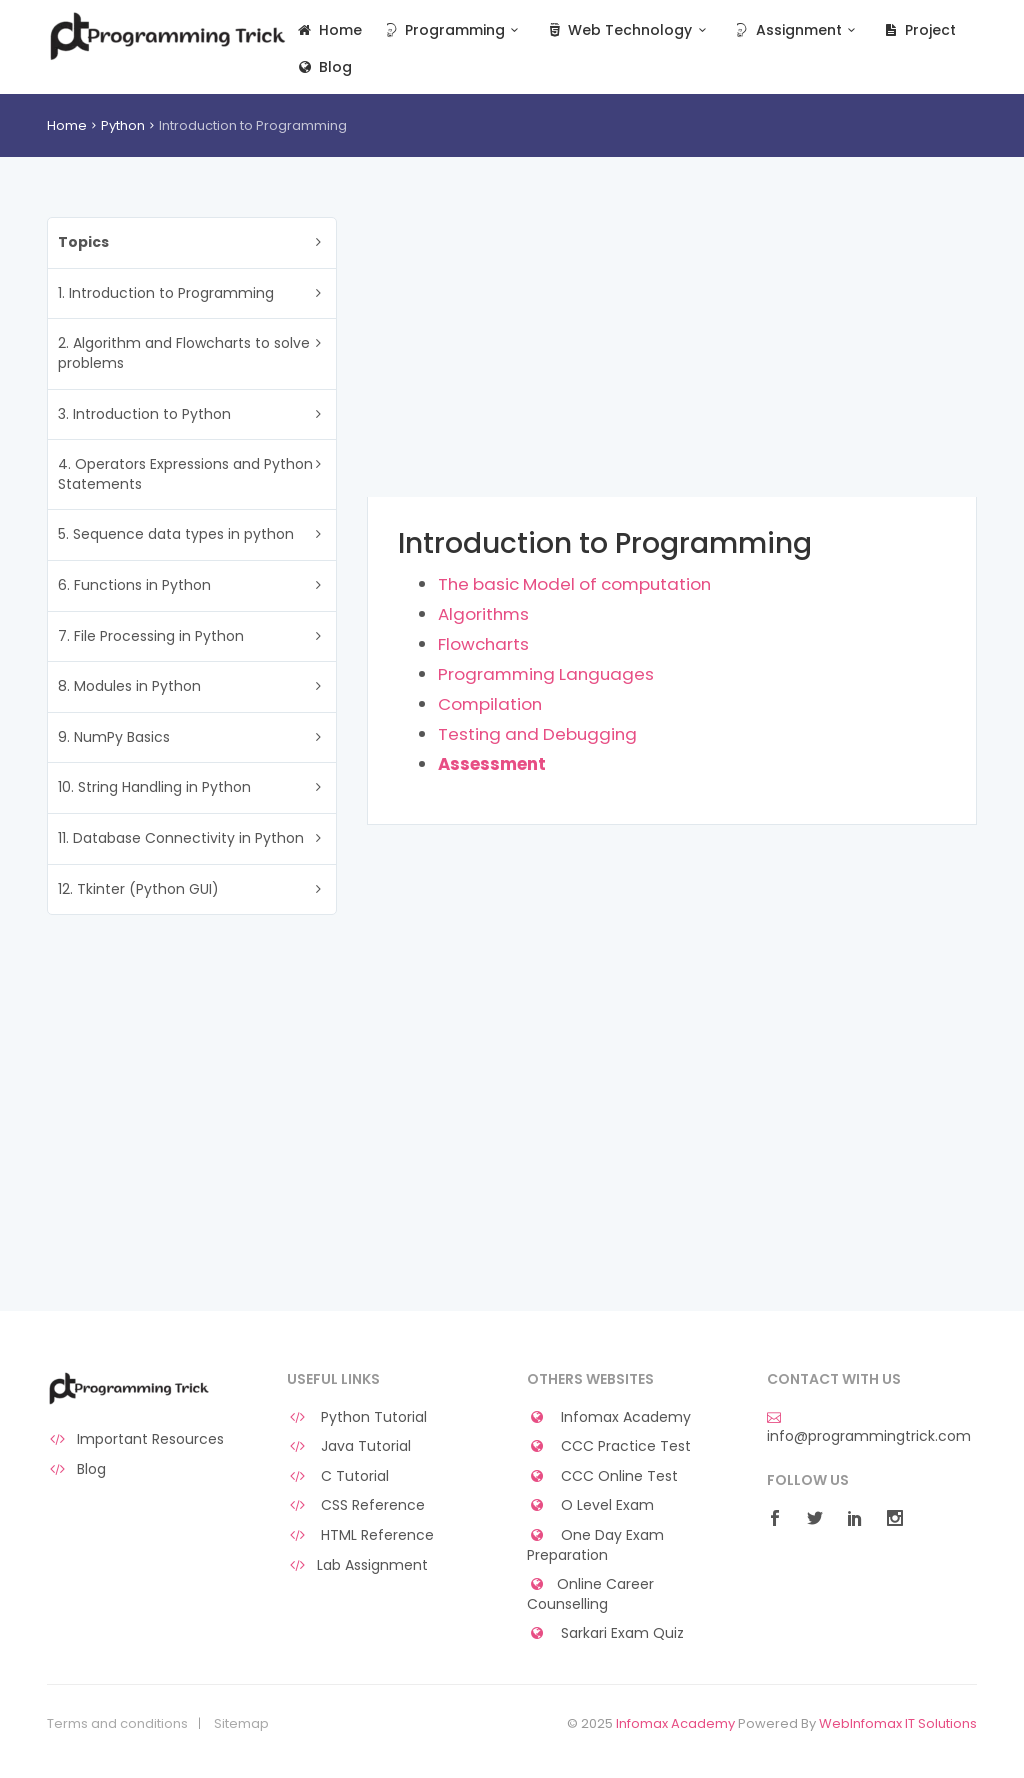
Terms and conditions (117, 1724)
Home (328, 30)
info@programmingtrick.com (869, 1428)
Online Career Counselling (590, 1594)
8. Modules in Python (129, 686)
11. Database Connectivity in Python (181, 838)
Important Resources (135, 1439)
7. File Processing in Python (151, 636)
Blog (323, 67)
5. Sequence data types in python (176, 534)
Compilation (490, 704)
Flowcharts (483, 644)
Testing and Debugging (537, 734)
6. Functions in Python (134, 585)
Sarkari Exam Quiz (605, 1633)
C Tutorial (338, 1476)
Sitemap (241, 1724)
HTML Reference (360, 1535)
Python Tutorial (357, 1417)
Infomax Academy (609, 1417)
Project (918, 30)
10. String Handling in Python (154, 787)
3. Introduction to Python (144, 414)
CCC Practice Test (609, 1446)
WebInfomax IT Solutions (898, 1723)
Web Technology (628, 30)
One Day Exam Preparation (595, 1545)
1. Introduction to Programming (166, 293)
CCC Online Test (602, 1476)
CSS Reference (356, 1505)
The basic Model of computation (574, 584)
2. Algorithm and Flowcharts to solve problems (184, 353)
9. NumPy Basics (114, 737)
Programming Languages (546, 674)
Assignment (796, 30)
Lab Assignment (357, 1565)
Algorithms (483, 614)
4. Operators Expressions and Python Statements (185, 474)
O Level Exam (590, 1505)
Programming (453, 30)
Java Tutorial (349, 1446)
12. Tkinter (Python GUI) (138, 889)
